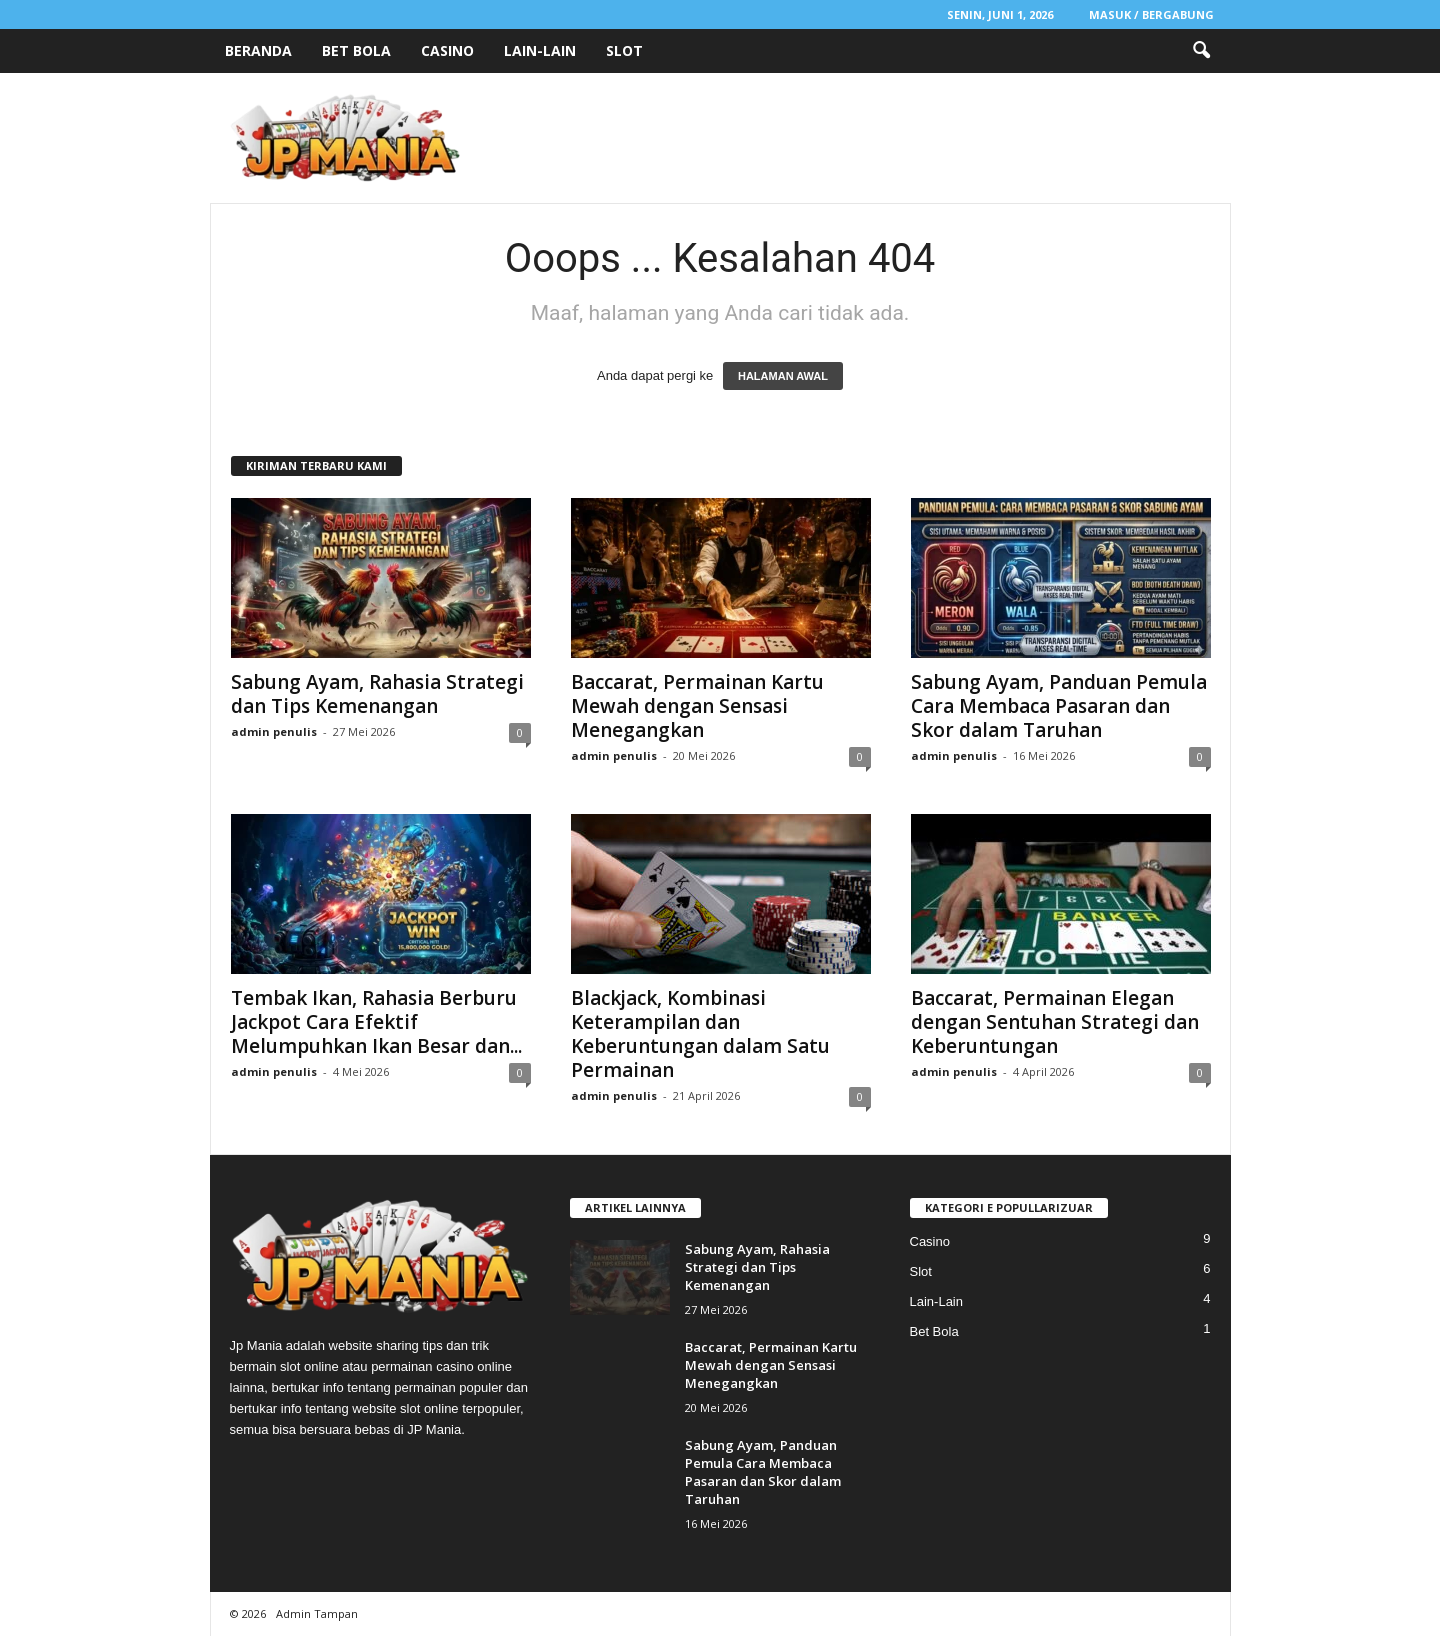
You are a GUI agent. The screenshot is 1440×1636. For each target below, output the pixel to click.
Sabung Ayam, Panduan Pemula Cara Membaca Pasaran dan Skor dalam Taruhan (1059, 706)
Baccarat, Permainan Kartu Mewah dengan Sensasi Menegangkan (697, 706)
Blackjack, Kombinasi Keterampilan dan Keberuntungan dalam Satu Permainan (700, 1034)
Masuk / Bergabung (1151, 14)
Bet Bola (356, 50)
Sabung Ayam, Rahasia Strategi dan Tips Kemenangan (377, 694)
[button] (1201, 51)
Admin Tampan (317, 1613)
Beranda (258, 50)
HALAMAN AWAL (783, 376)
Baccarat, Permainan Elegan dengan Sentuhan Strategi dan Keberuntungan (1055, 1022)
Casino (447, 50)
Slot (624, 50)
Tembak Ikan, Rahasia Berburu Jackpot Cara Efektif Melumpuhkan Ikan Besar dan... (376, 1022)
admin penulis (274, 731)
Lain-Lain (540, 50)
